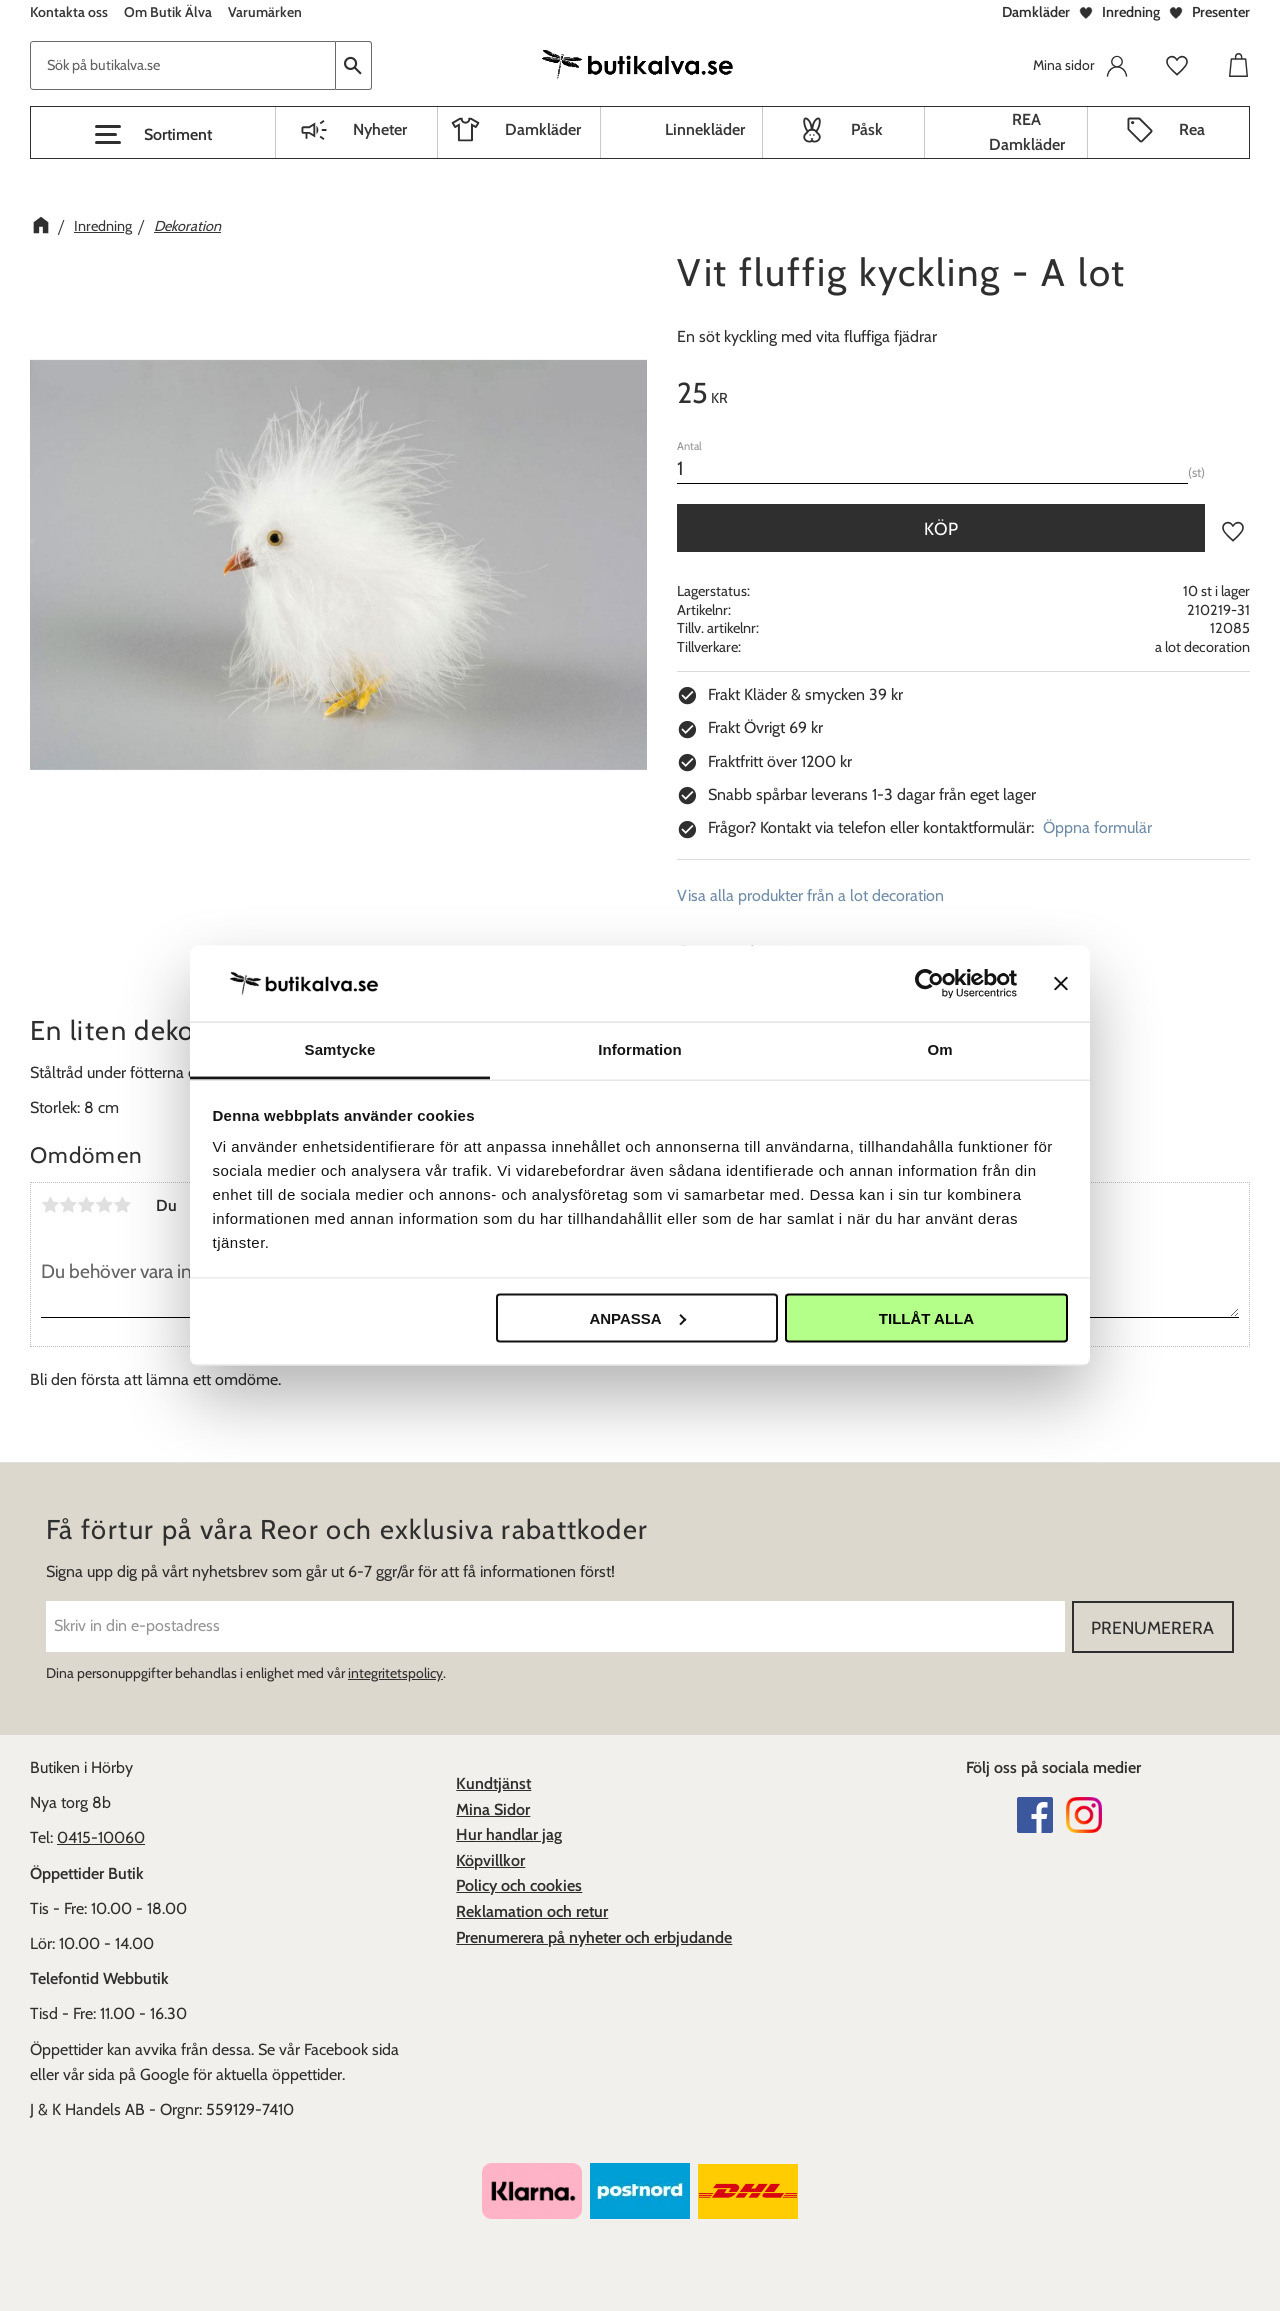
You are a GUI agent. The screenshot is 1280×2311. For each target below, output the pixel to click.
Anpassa (637, 1317)
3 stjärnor (86, 1205)
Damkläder (1036, 12)
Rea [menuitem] (1192, 129)
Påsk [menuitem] (867, 129)
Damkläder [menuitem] (543, 129)
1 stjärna (50, 1205)
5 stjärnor (122, 1205)
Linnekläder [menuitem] (705, 129)
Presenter (1221, 12)
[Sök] (354, 65)
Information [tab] (640, 1049)
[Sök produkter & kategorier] (183, 65)
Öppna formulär (1097, 827)
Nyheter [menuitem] (380, 129)
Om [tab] (939, 1049)
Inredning (1131, 12)
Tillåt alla (926, 1317)
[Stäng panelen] (1061, 983)
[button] (153, 135)
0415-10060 (101, 1837)
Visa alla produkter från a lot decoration (810, 895)
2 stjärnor (68, 1205)
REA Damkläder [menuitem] (1027, 132)
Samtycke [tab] (340, 1049)
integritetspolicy (395, 1673)
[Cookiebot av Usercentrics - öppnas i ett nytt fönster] (929, 983)
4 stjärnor (104, 1205)
